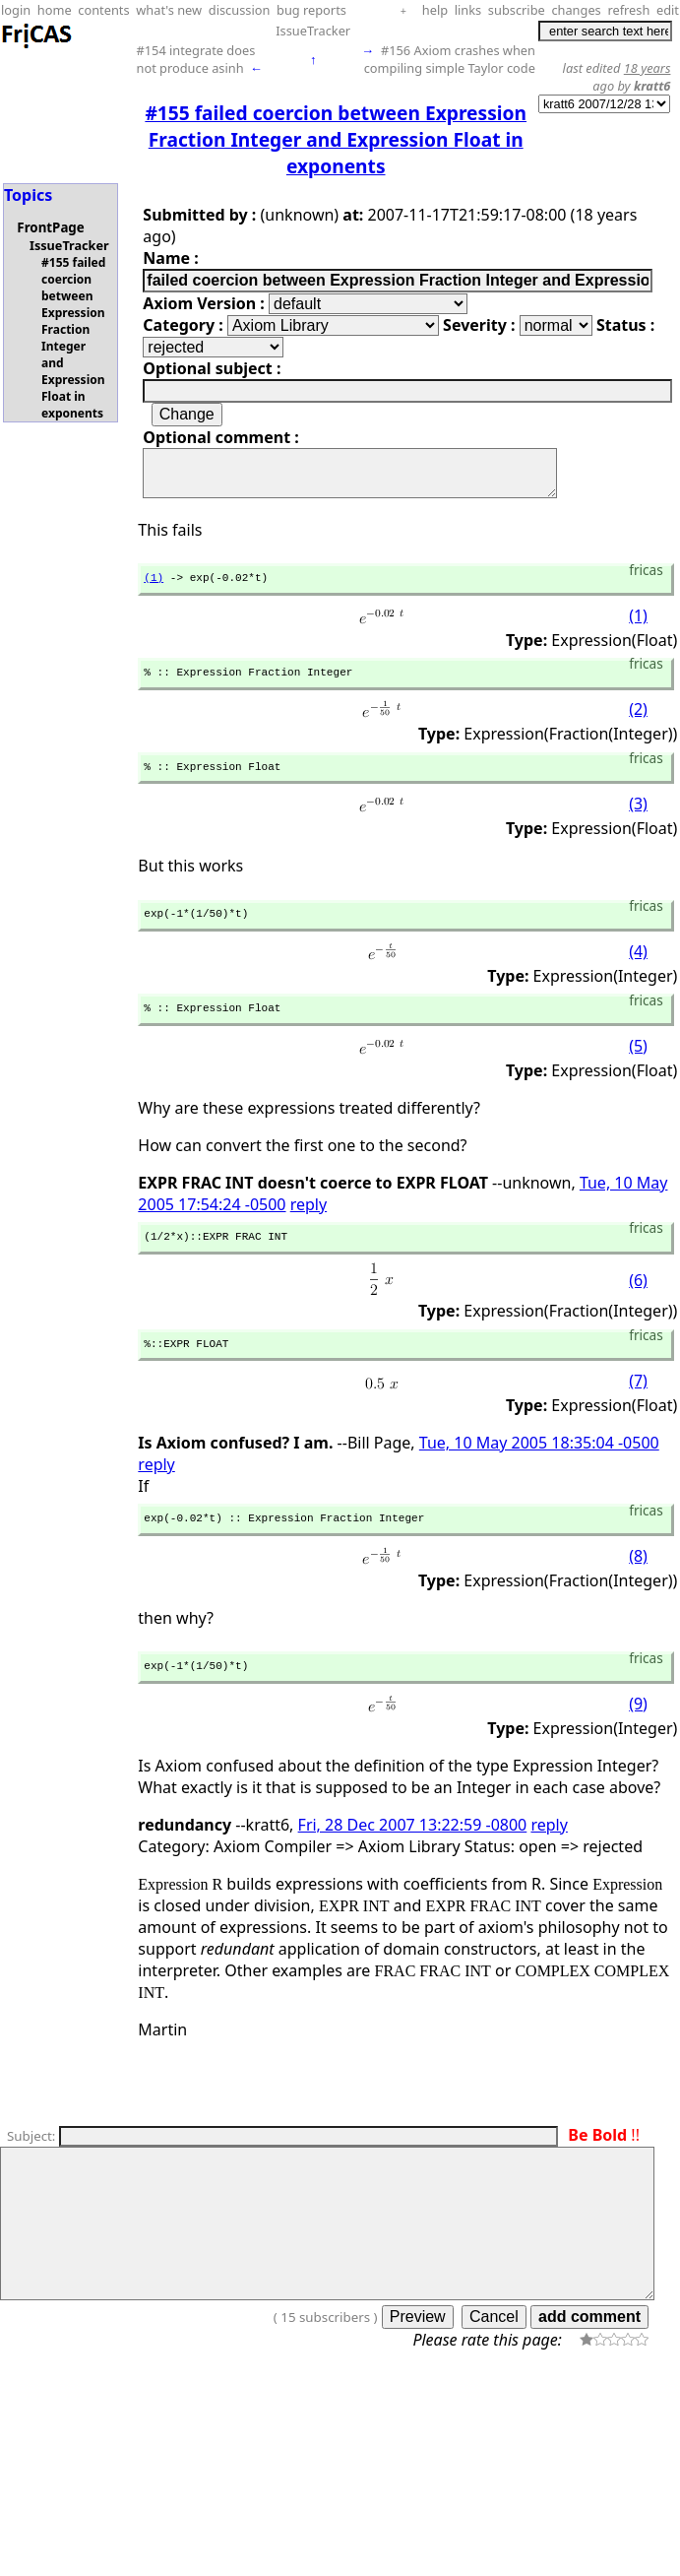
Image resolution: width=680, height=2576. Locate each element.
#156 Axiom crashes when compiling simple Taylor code (449, 59)
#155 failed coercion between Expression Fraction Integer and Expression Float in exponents (73, 337)
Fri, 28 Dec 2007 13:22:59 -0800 (412, 1861)
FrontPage (50, 227)
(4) (638, 973)
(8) (638, 1589)
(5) (638, 1069)
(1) (153, 588)
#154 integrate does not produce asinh (195, 59)
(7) (638, 1411)
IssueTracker (313, 30)
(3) (638, 822)
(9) (638, 1740)
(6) (638, 1308)
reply (308, 1228)
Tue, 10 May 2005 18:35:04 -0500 (539, 1473)
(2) (638, 725)
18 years (647, 68)
